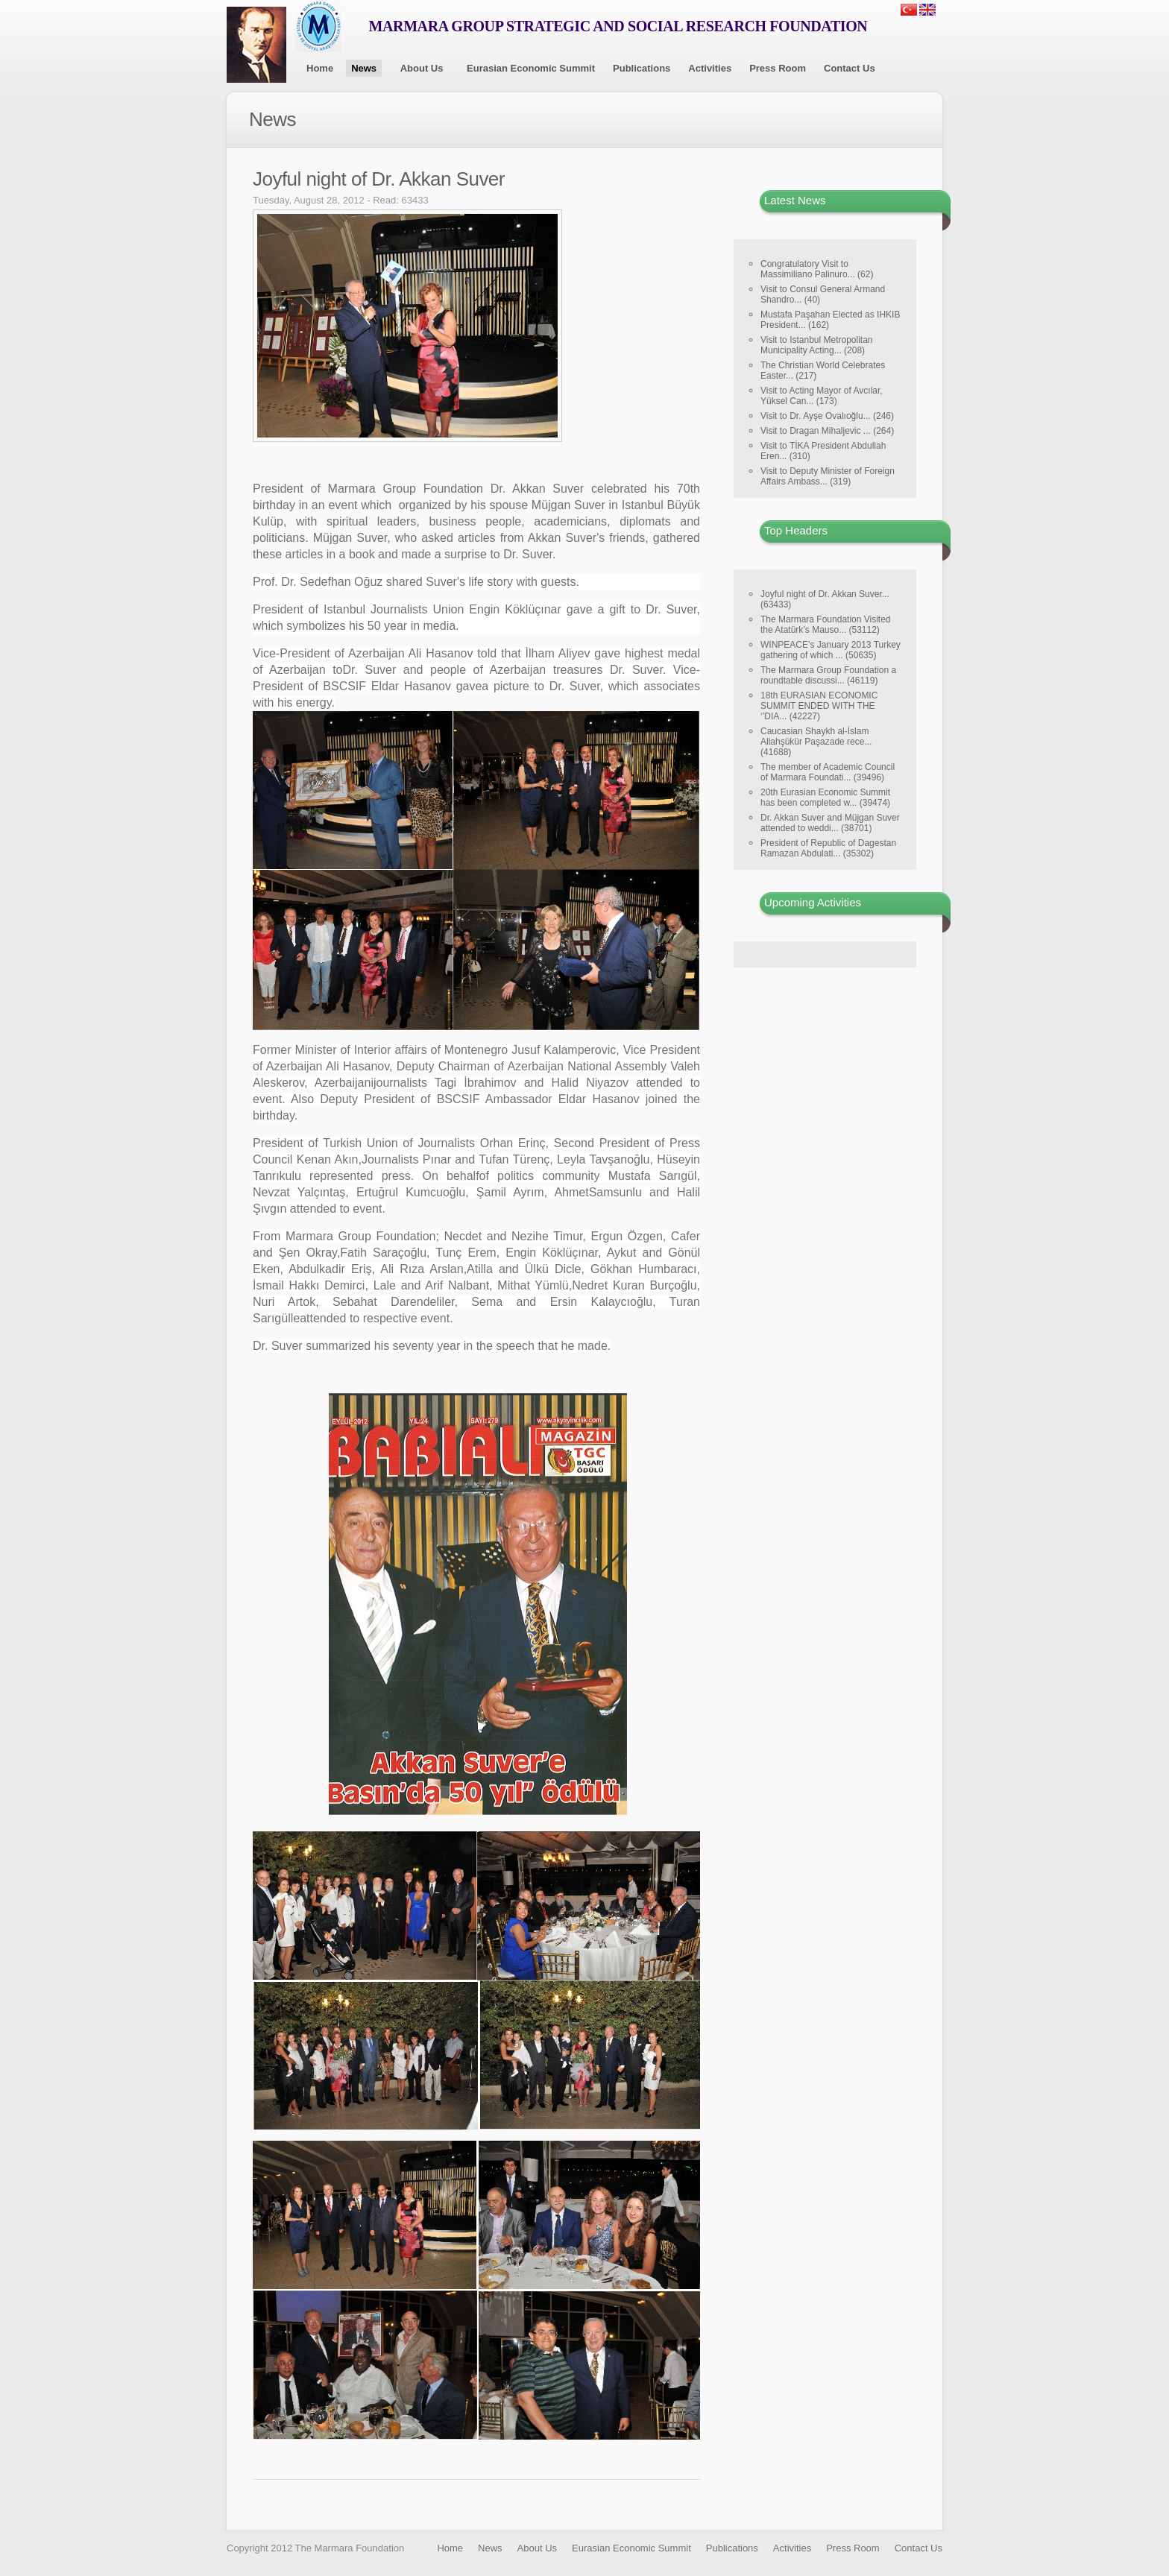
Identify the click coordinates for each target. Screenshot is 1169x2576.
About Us (422, 68)
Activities (709, 68)
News (363, 68)
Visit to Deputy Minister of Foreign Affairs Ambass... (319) (827, 476)
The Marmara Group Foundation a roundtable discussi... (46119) (828, 675)
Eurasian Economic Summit (531, 68)
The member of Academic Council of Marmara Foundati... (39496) (827, 772)
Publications (641, 68)
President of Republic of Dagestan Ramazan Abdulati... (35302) (828, 848)
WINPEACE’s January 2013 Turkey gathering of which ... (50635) (830, 650)
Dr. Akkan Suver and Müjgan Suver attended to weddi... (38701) (830, 822)
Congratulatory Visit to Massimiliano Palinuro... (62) (816, 269)
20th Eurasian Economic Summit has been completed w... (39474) (825, 797)
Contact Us (849, 68)
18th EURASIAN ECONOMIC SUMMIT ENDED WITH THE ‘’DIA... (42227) (818, 706)
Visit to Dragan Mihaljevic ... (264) (827, 431)
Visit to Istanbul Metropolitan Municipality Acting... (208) (816, 345)
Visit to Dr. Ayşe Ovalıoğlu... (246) (827, 416)
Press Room (777, 68)
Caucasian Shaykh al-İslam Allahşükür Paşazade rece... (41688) (816, 741)
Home (319, 68)
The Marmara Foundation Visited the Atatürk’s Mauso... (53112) (825, 624)
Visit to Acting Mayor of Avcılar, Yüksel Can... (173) (821, 395)
